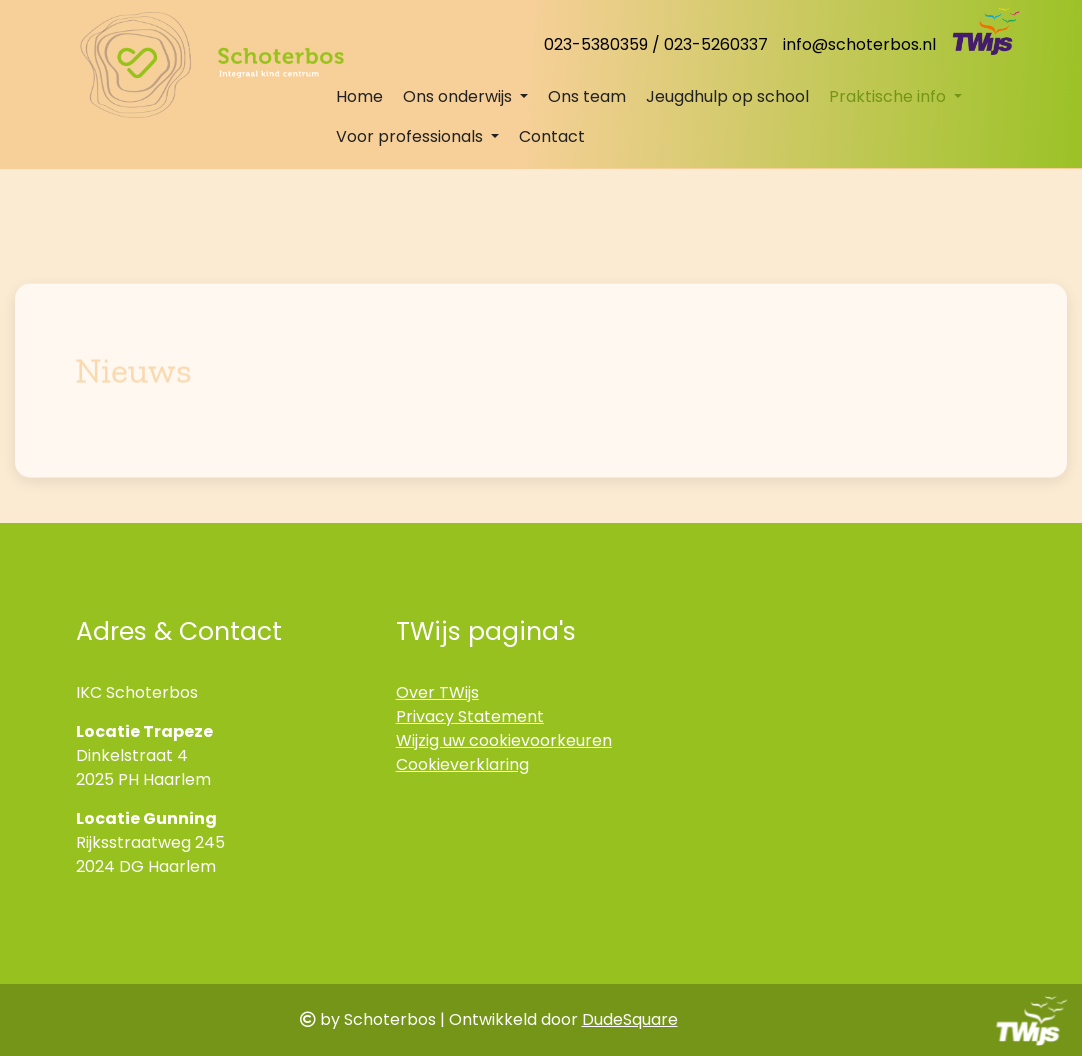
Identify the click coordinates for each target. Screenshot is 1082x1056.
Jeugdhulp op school (727, 96)
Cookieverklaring (462, 764)
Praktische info (889, 96)
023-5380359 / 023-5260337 (656, 44)
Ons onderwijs (459, 96)
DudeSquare (630, 1019)
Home (359, 96)
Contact (552, 136)
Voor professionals (411, 136)
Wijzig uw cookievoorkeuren (504, 740)
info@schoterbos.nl (859, 44)
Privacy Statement (470, 716)
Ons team (587, 96)
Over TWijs (437, 692)
